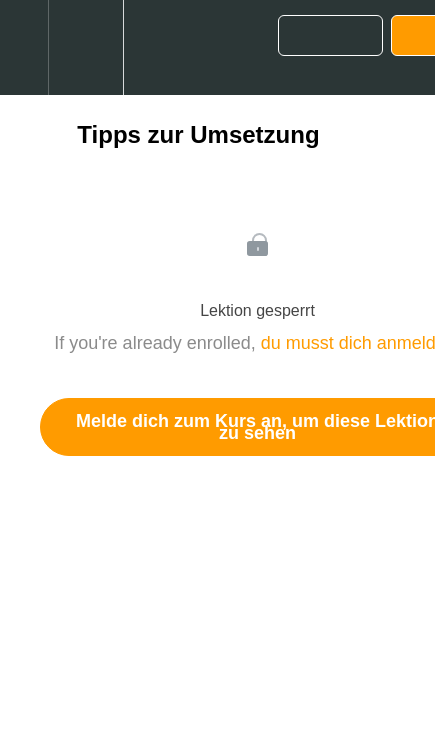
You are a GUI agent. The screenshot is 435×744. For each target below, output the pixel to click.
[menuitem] (85, 47)
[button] (24, 47)
